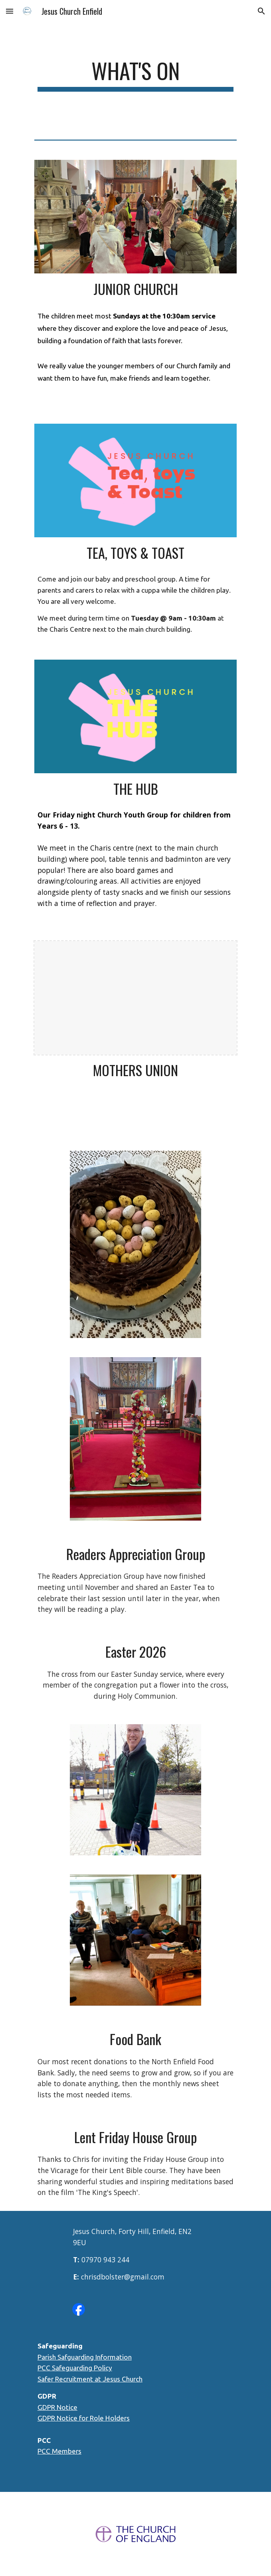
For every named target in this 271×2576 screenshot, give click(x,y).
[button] (9, 11)
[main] (135, 74)
